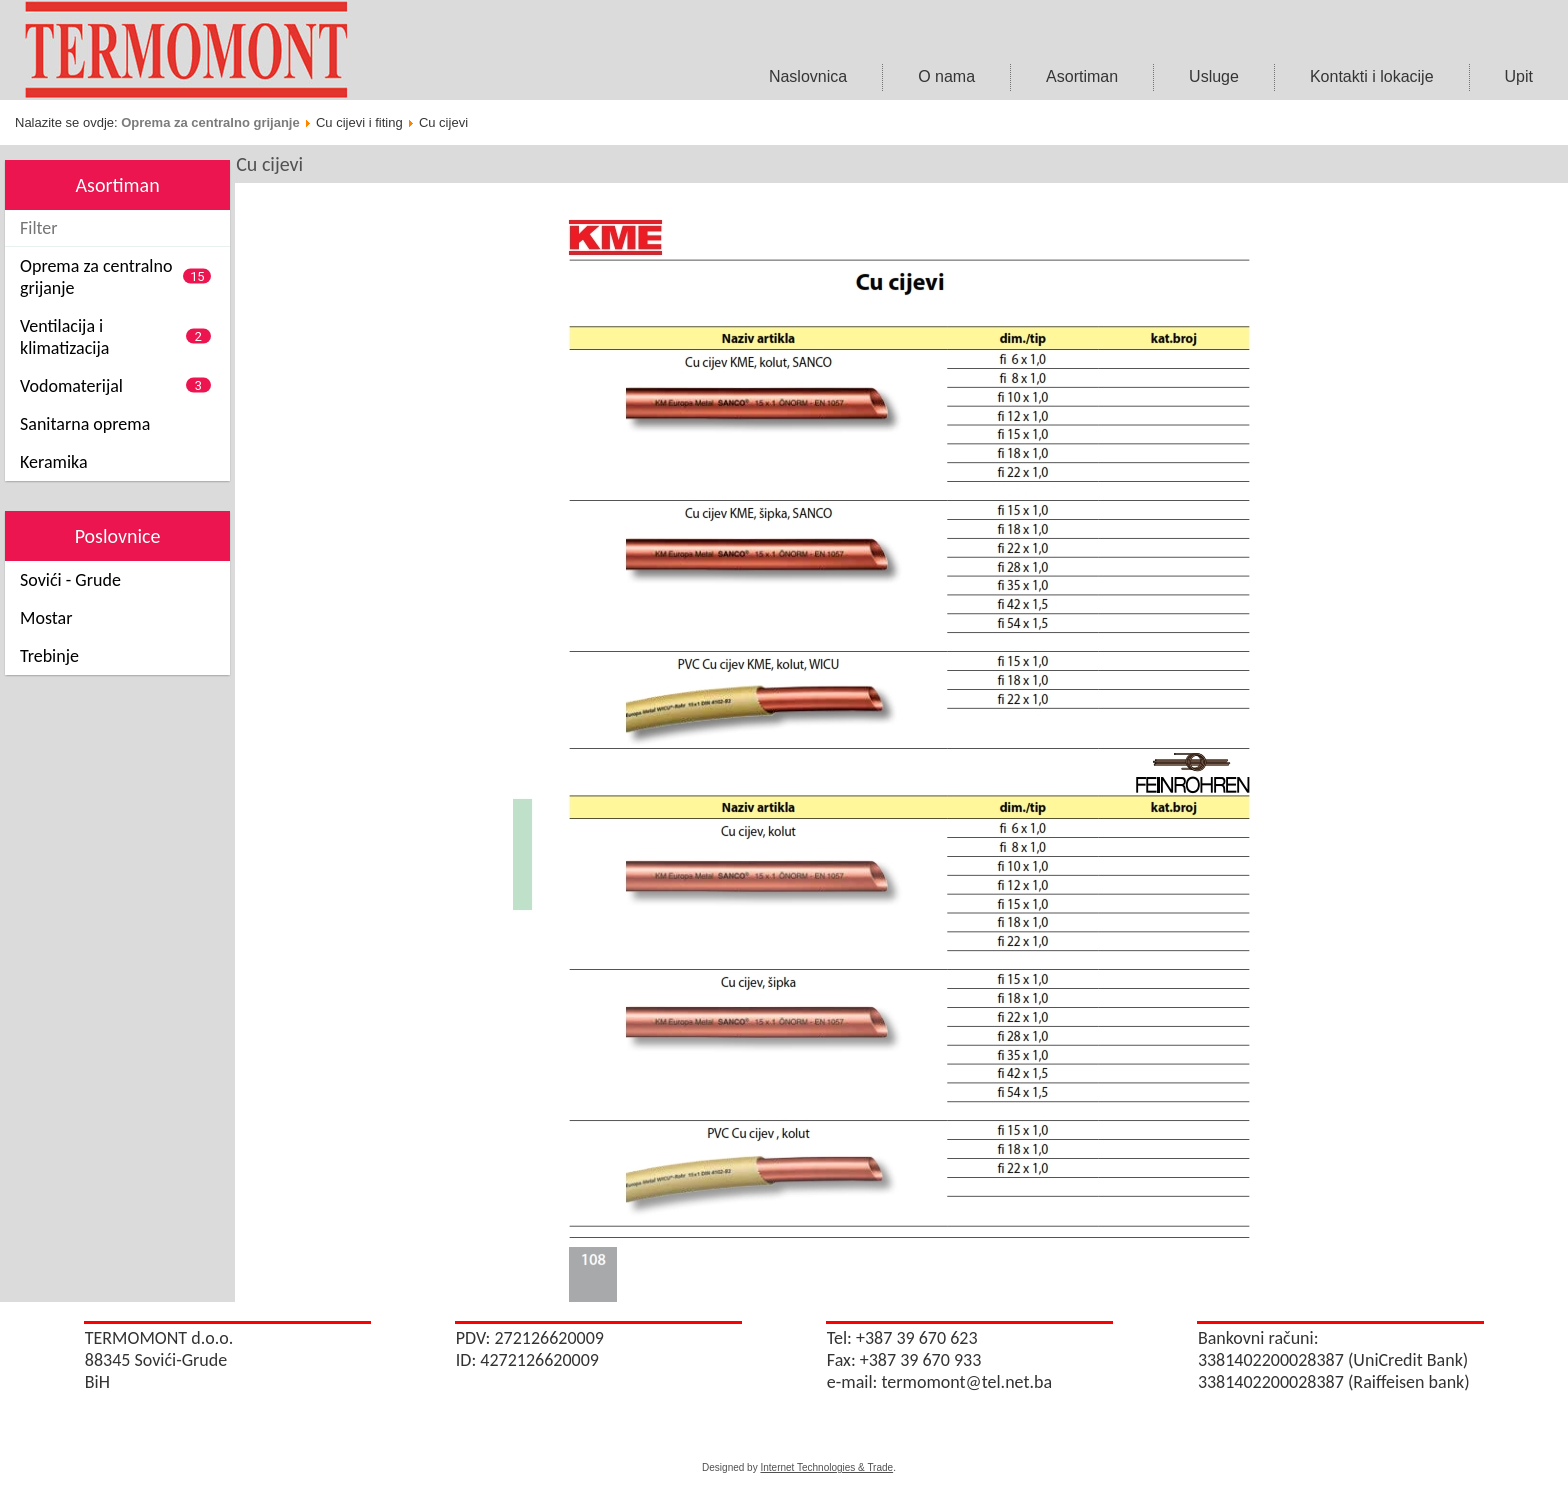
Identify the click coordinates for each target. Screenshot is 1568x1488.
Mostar (46, 618)
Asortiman (1082, 76)
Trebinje (49, 656)
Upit (1519, 76)
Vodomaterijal (71, 386)
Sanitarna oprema (85, 424)
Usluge (1214, 76)
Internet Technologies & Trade (826, 1467)
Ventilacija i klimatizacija (64, 337)
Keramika (54, 462)
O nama (946, 76)
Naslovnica (808, 76)
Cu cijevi (269, 164)
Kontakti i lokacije (1372, 76)
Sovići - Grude (70, 580)
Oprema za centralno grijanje (210, 122)
